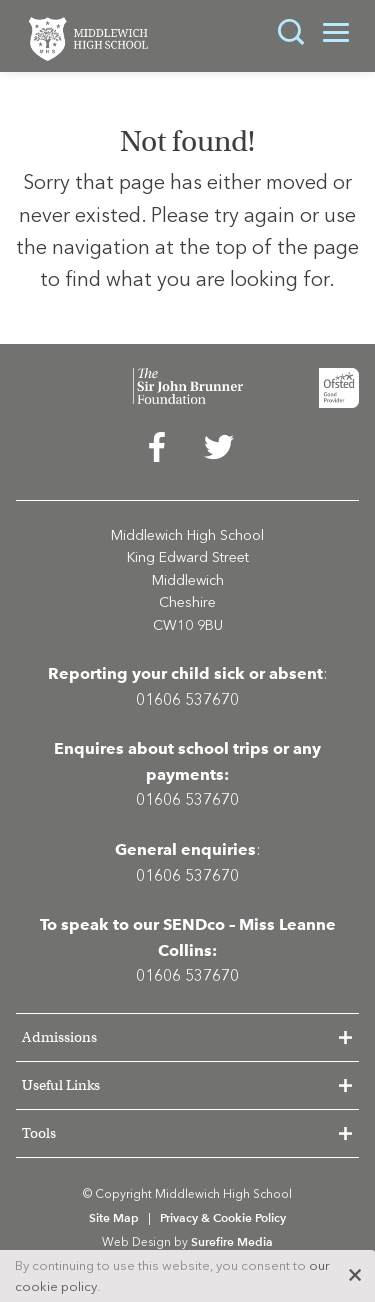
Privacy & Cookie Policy (223, 1217)
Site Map (114, 1217)
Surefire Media (232, 1241)
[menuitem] (157, 452)
